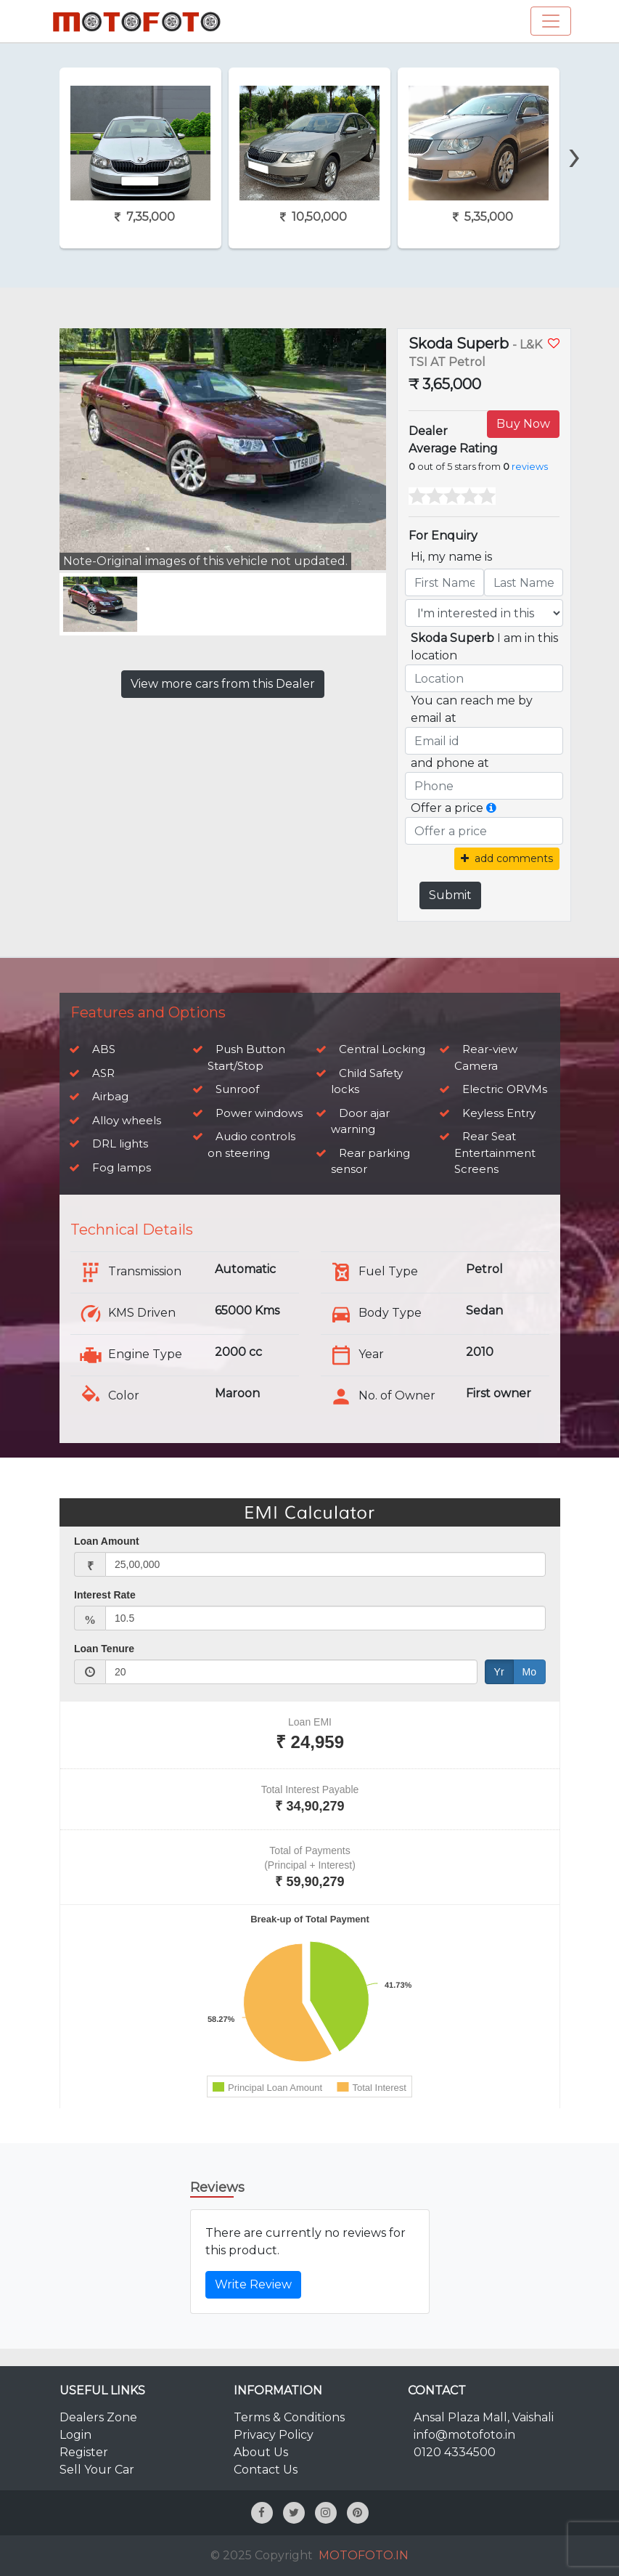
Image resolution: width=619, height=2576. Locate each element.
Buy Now (523, 424)
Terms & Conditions (289, 2417)
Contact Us (266, 2470)
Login (75, 2435)
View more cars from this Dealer (223, 684)
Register (84, 2452)
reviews (530, 466)
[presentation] (574, 130)
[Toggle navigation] (550, 21)
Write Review (253, 2284)
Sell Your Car (97, 2470)
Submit (450, 895)
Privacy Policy (273, 2435)
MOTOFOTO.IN (364, 2555)
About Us (261, 2452)
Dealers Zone (98, 2417)
